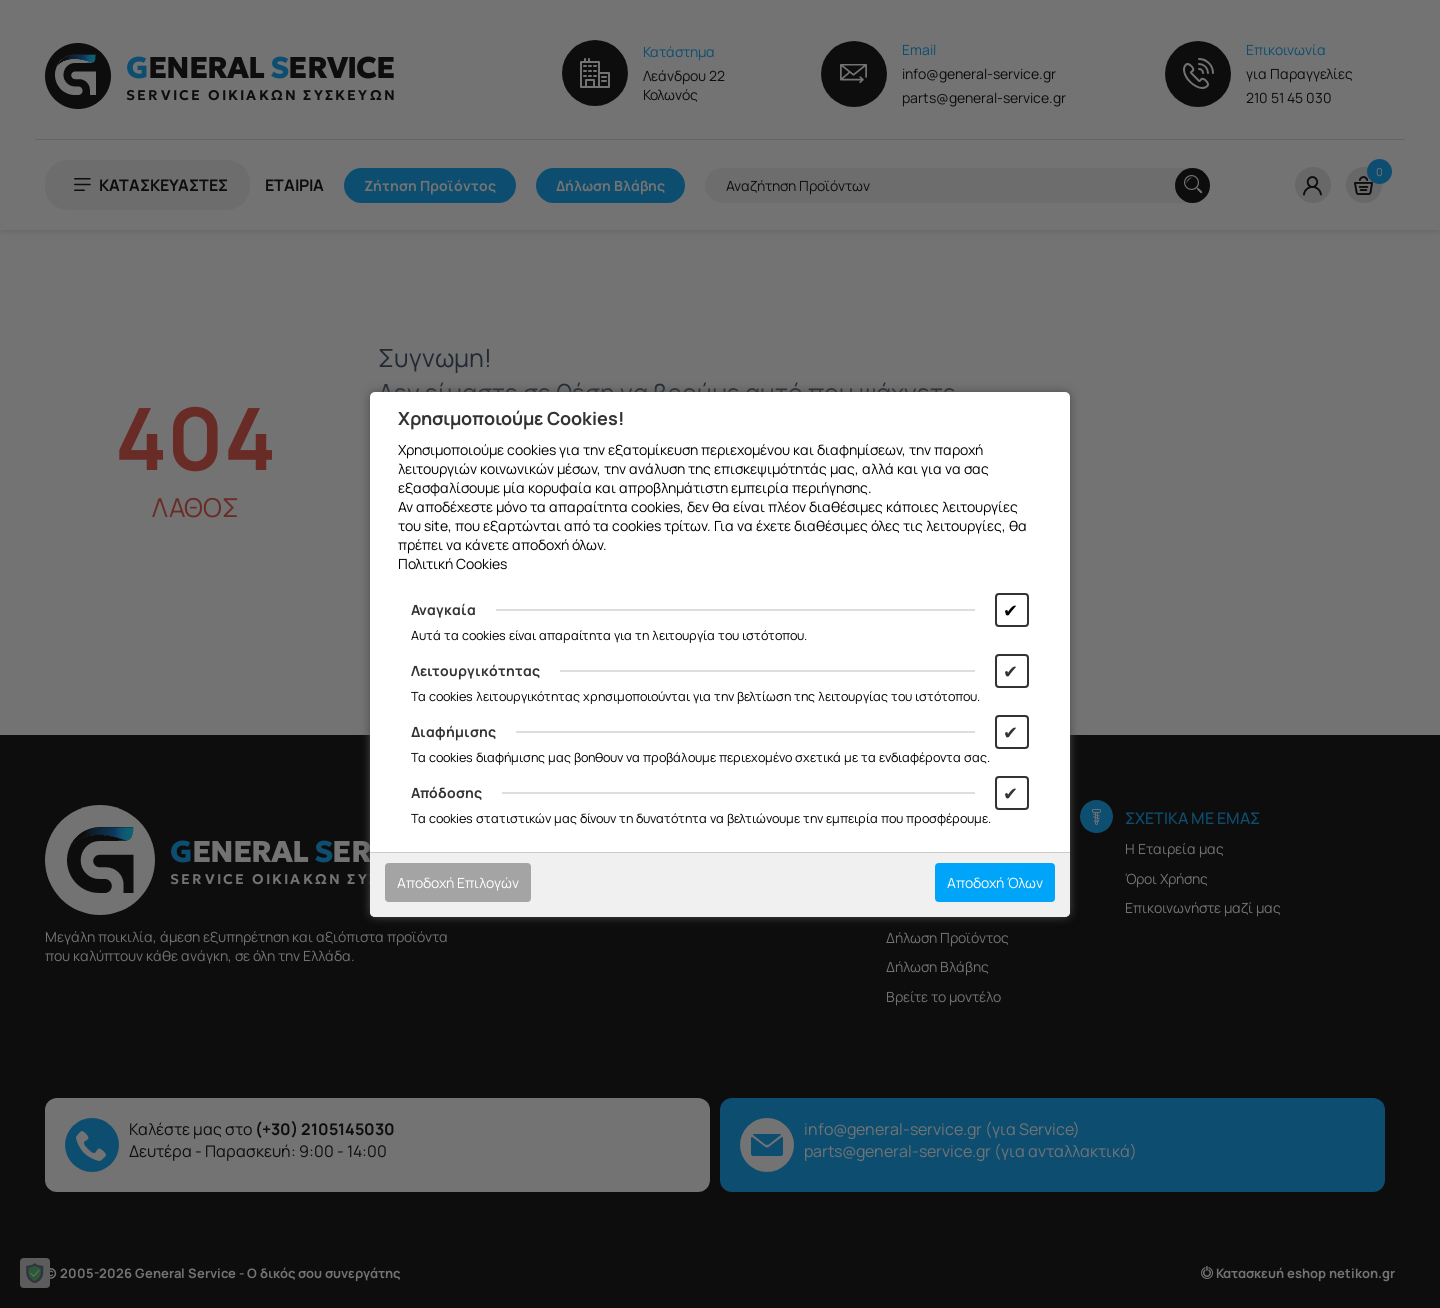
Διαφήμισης (453, 731)
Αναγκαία (443, 609)
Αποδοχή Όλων (995, 882)
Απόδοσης (446, 792)
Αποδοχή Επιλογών (458, 882)
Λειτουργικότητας (475, 670)
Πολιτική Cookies (452, 563)
